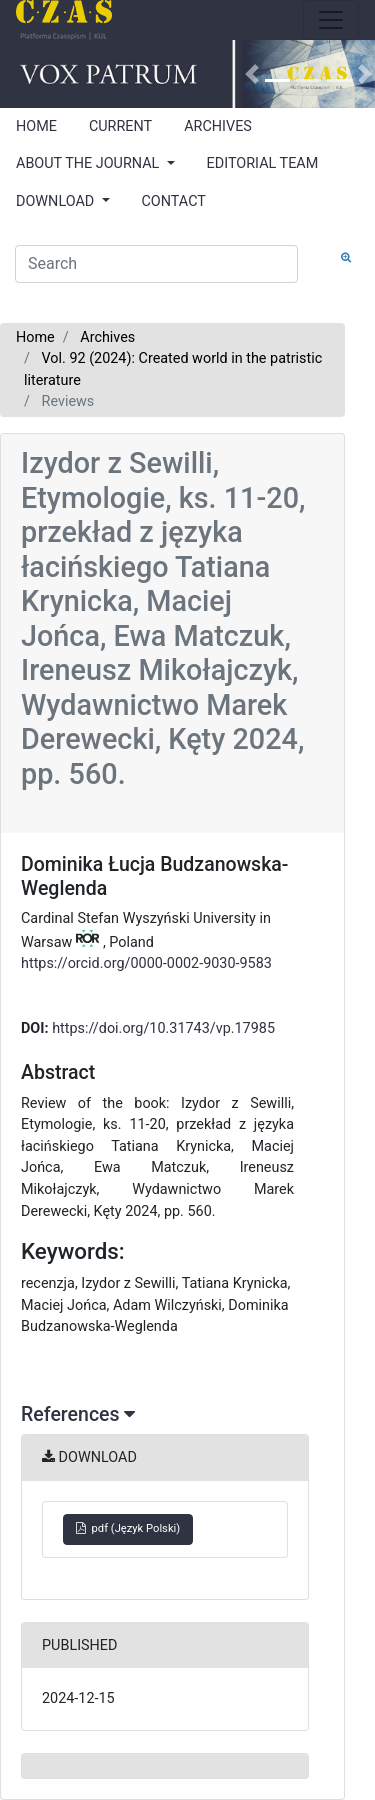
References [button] (78, 1414)
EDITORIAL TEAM (263, 163)
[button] (252, 74)
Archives (107, 337)
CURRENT (120, 126)
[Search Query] (156, 264)
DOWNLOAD (57, 201)
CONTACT (174, 201)
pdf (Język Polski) (128, 1528)
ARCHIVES (218, 126)
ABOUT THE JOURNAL (89, 163)
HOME (36, 126)
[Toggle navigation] (331, 20)
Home (35, 337)
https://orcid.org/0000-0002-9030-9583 (146, 963)
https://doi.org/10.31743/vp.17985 (163, 1028)
